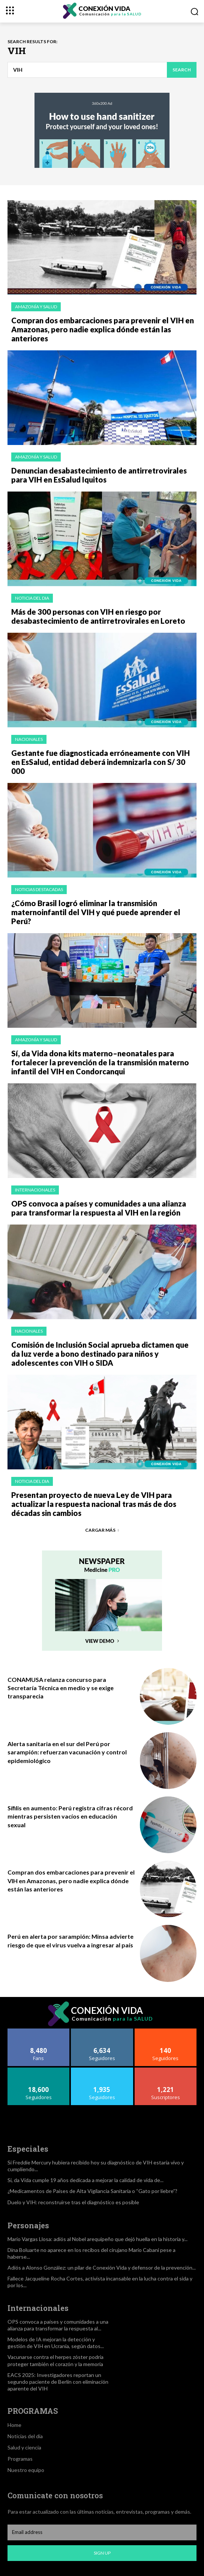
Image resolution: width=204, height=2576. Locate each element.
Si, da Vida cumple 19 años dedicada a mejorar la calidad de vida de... (86, 2180)
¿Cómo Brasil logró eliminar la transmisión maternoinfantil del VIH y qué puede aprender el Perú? (95, 912)
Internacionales (35, 1190)
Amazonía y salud (36, 306)
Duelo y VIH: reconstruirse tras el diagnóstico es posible (73, 2202)
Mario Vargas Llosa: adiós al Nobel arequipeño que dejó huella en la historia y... (98, 2239)
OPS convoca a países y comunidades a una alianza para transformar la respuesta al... (58, 2325)
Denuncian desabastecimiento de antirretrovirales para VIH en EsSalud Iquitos (99, 475)
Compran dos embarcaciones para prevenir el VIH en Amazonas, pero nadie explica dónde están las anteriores (102, 329)
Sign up (102, 2553)
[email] (102, 2532)
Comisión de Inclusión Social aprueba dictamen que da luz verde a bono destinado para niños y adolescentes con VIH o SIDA (100, 1353)
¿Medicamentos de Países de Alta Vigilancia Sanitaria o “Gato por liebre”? (92, 2191)
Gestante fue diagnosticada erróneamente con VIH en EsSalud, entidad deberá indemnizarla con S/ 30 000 (100, 761)
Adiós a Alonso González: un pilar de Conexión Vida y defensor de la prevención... (102, 2267)
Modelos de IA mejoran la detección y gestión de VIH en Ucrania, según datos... (56, 2342)
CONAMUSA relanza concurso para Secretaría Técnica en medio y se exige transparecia (61, 1688)
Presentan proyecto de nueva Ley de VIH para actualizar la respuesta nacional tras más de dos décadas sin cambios (93, 1503)
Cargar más (102, 1530)
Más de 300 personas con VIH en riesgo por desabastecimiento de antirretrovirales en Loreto (98, 616)
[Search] (181, 70)
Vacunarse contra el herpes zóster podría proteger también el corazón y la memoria (56, 2360)
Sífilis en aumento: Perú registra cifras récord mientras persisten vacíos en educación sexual (70, 1816)
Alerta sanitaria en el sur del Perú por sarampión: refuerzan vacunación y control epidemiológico (67, 1752)
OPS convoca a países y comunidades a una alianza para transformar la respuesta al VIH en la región (98, 1208)
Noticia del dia (32, 598)
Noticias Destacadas (39, 889)
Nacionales (29, 739)
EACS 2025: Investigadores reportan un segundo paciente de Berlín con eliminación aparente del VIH (58, 2382)
